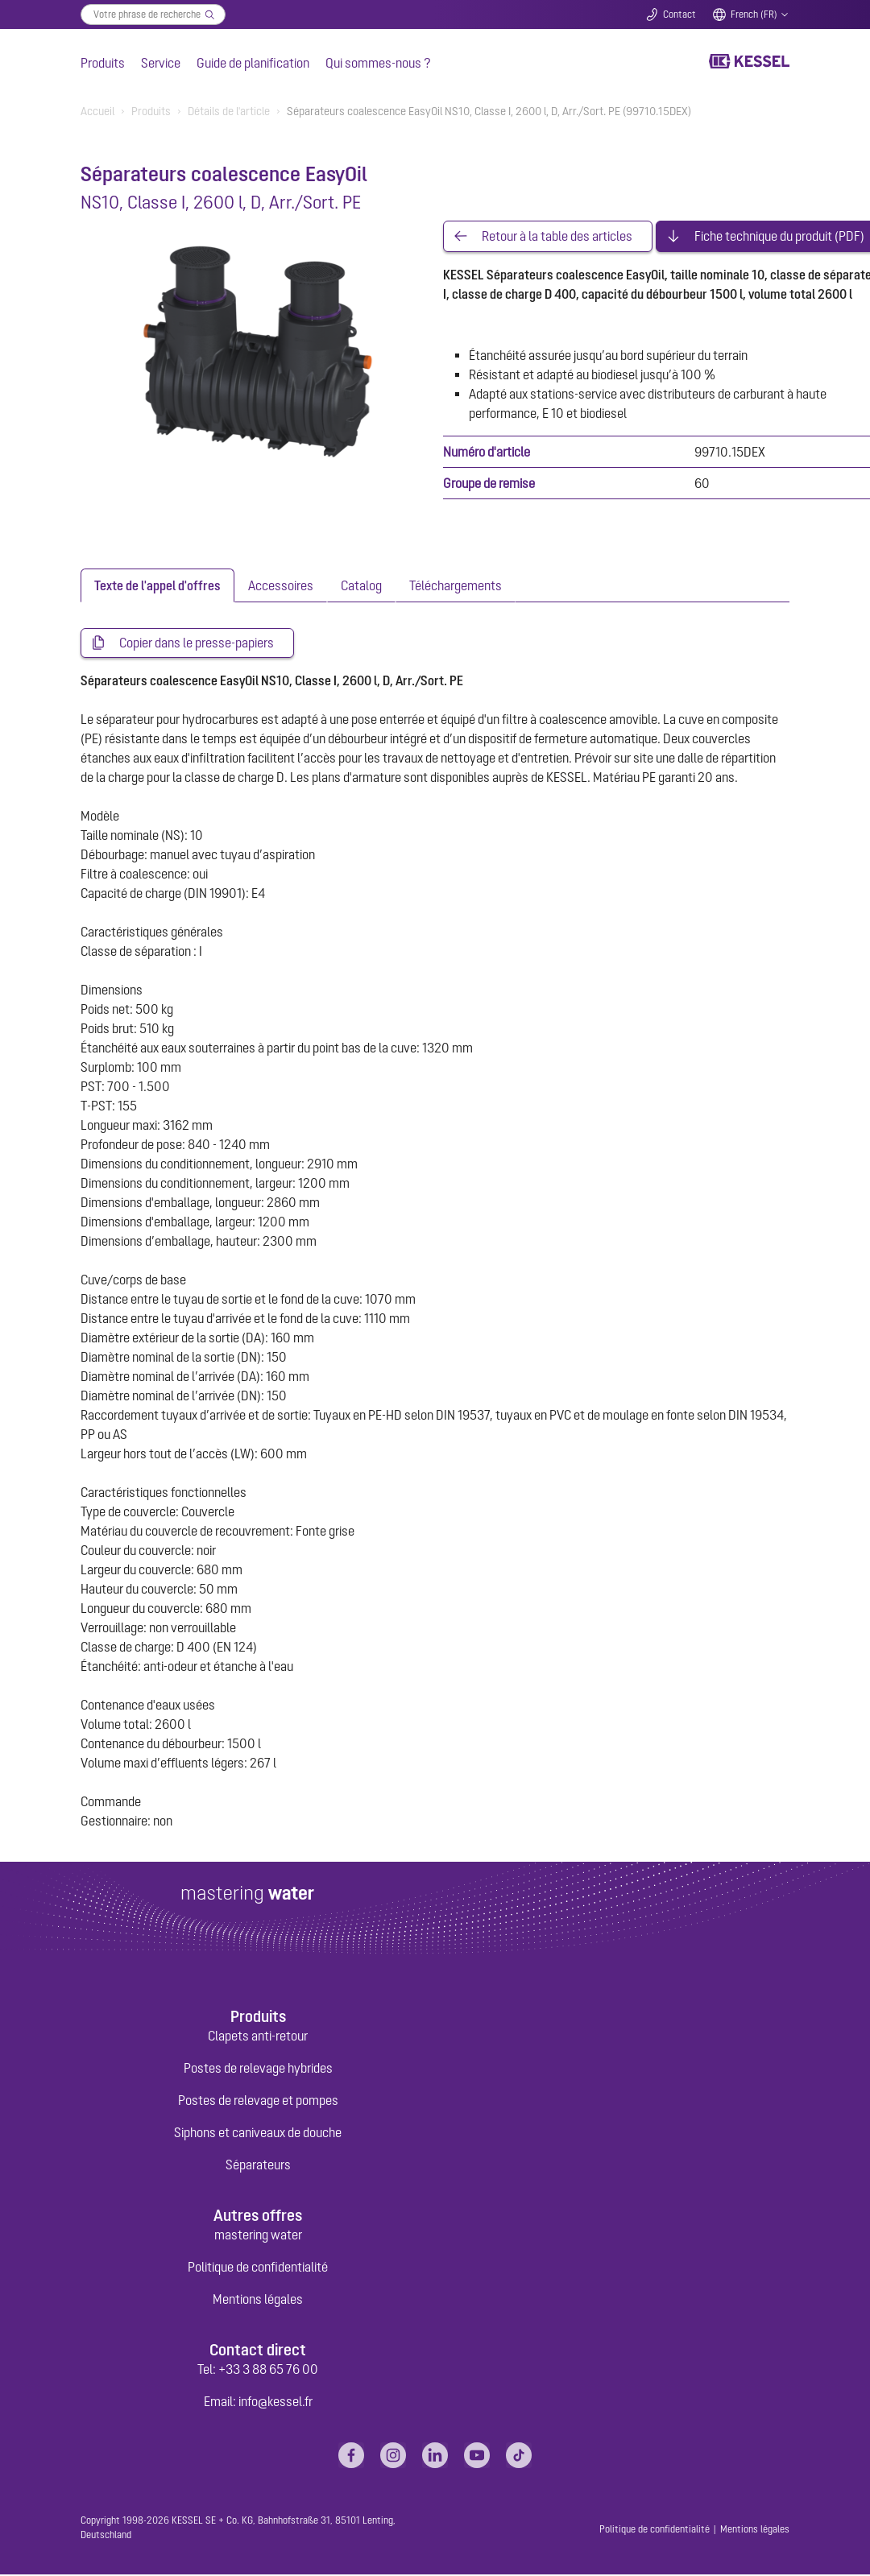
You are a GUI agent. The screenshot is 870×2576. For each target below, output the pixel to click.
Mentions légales (258, 2300)
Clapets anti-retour (258, 2037)
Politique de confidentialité (258, 2268)
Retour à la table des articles (557, 236)
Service (160, 63)
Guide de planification (253, 63)
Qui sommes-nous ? (378, 63)
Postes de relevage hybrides (258, 2069)
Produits (103, 63)
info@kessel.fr (275, 2403)
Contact (679, 14)
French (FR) (754, 14)
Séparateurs (258, 2166)
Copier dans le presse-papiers (196, 644)
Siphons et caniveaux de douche (258, 2134)
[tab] (157, 586)
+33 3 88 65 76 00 (268, 2370)
